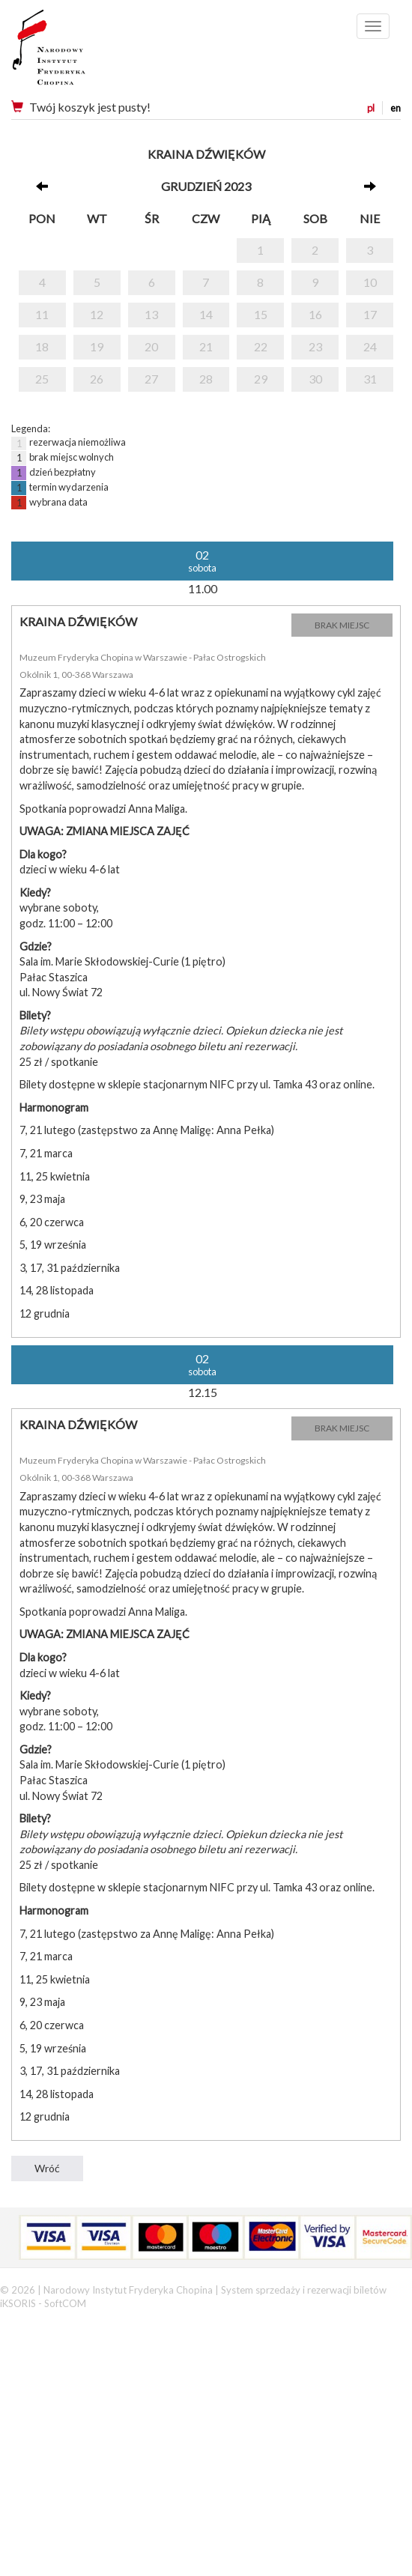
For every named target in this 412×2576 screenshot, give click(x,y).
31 (370, 379)
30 (315, 379)
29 (260, 379)
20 (151, 346)
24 (370, 346)
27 (151, 379)
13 (151, 314)
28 (206, 379)
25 (42, 379)
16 (315, 314)
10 (370, 282)
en (395, 108)
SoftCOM (65, 2303)
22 (260, 346)
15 (260, 314)
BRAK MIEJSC (342, 625)
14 (206, 314)
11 (42, 314)
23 (315, 346)
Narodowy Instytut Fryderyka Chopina (76, 52)
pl (371, 108)
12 (96, 314)
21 (206, 346)
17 (370, 314)
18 (42, 346)
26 (96, 379)
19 (96, 346)
